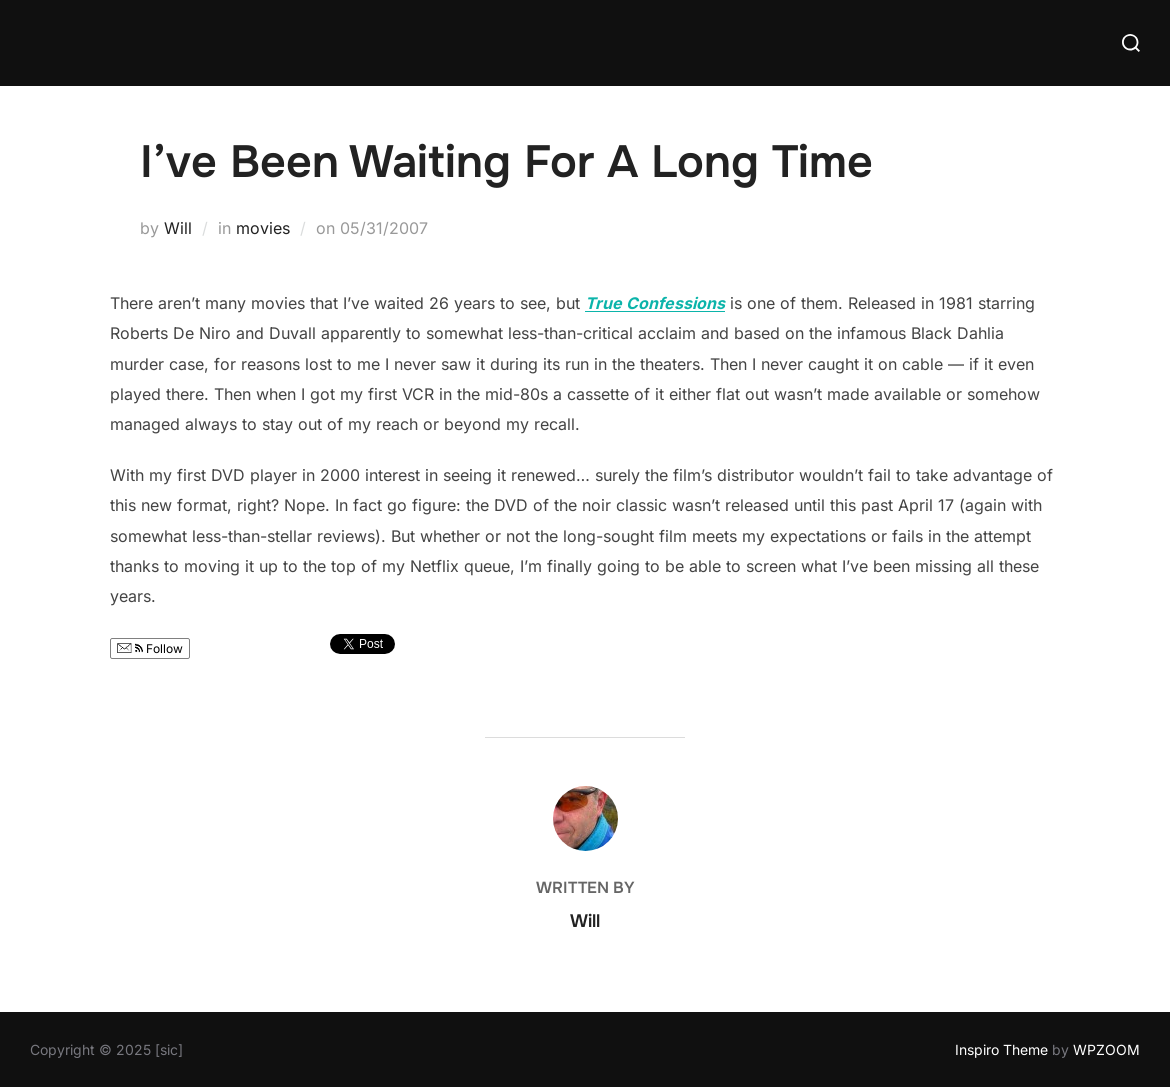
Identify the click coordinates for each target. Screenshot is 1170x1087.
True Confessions (655, 303)
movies (263, 228)
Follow (150, 648)
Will (178, 228)
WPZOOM (1106, 1049)
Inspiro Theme (1001, 1049)
